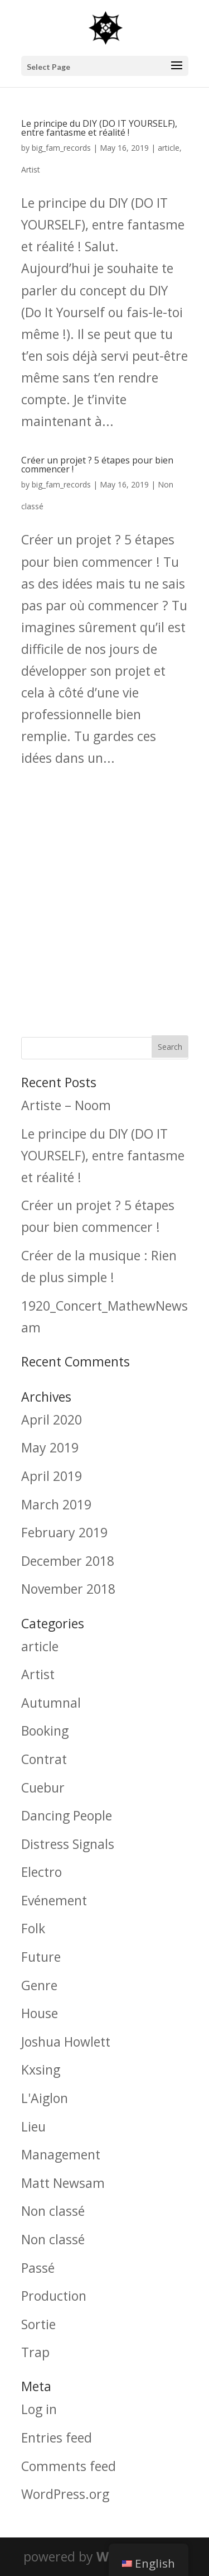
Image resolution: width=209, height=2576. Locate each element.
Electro (41, 1872)
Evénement (54, 1900)
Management (60, 2154)
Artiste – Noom (66, 1105)
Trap (35, 2352)
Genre (39, 1985)
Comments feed (68, 2466)
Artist (30, 169)
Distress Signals (67, 1844)
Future (41, 1957)
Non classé (53, 2211)
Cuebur (43, 1787)
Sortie (38, 2324)
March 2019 (56, 1504)
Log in (39, 2409)
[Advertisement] (104, 897)
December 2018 (67, 1561)
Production (53, 2296)
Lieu (33, 2126)
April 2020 (51, 1419)
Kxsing (40, 2069)
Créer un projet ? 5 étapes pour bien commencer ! (97, 464)
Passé (38, 2268)
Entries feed (56, 2437)
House (39, 2013)
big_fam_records (61, 147)
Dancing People (66, 1815)
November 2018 (68, 1589)
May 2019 (50, 1447)
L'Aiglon (44, 2098)
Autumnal (51, 1703)
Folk (33, 1928)
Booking (45, 1730)
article (168, 147)
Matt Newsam (63, 2183)
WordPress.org (65, 2494)
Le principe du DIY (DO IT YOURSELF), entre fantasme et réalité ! (99, 127)
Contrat (44, 1759)
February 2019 (64, 1532)
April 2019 (51, 1476)
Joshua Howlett (65, 2042)
